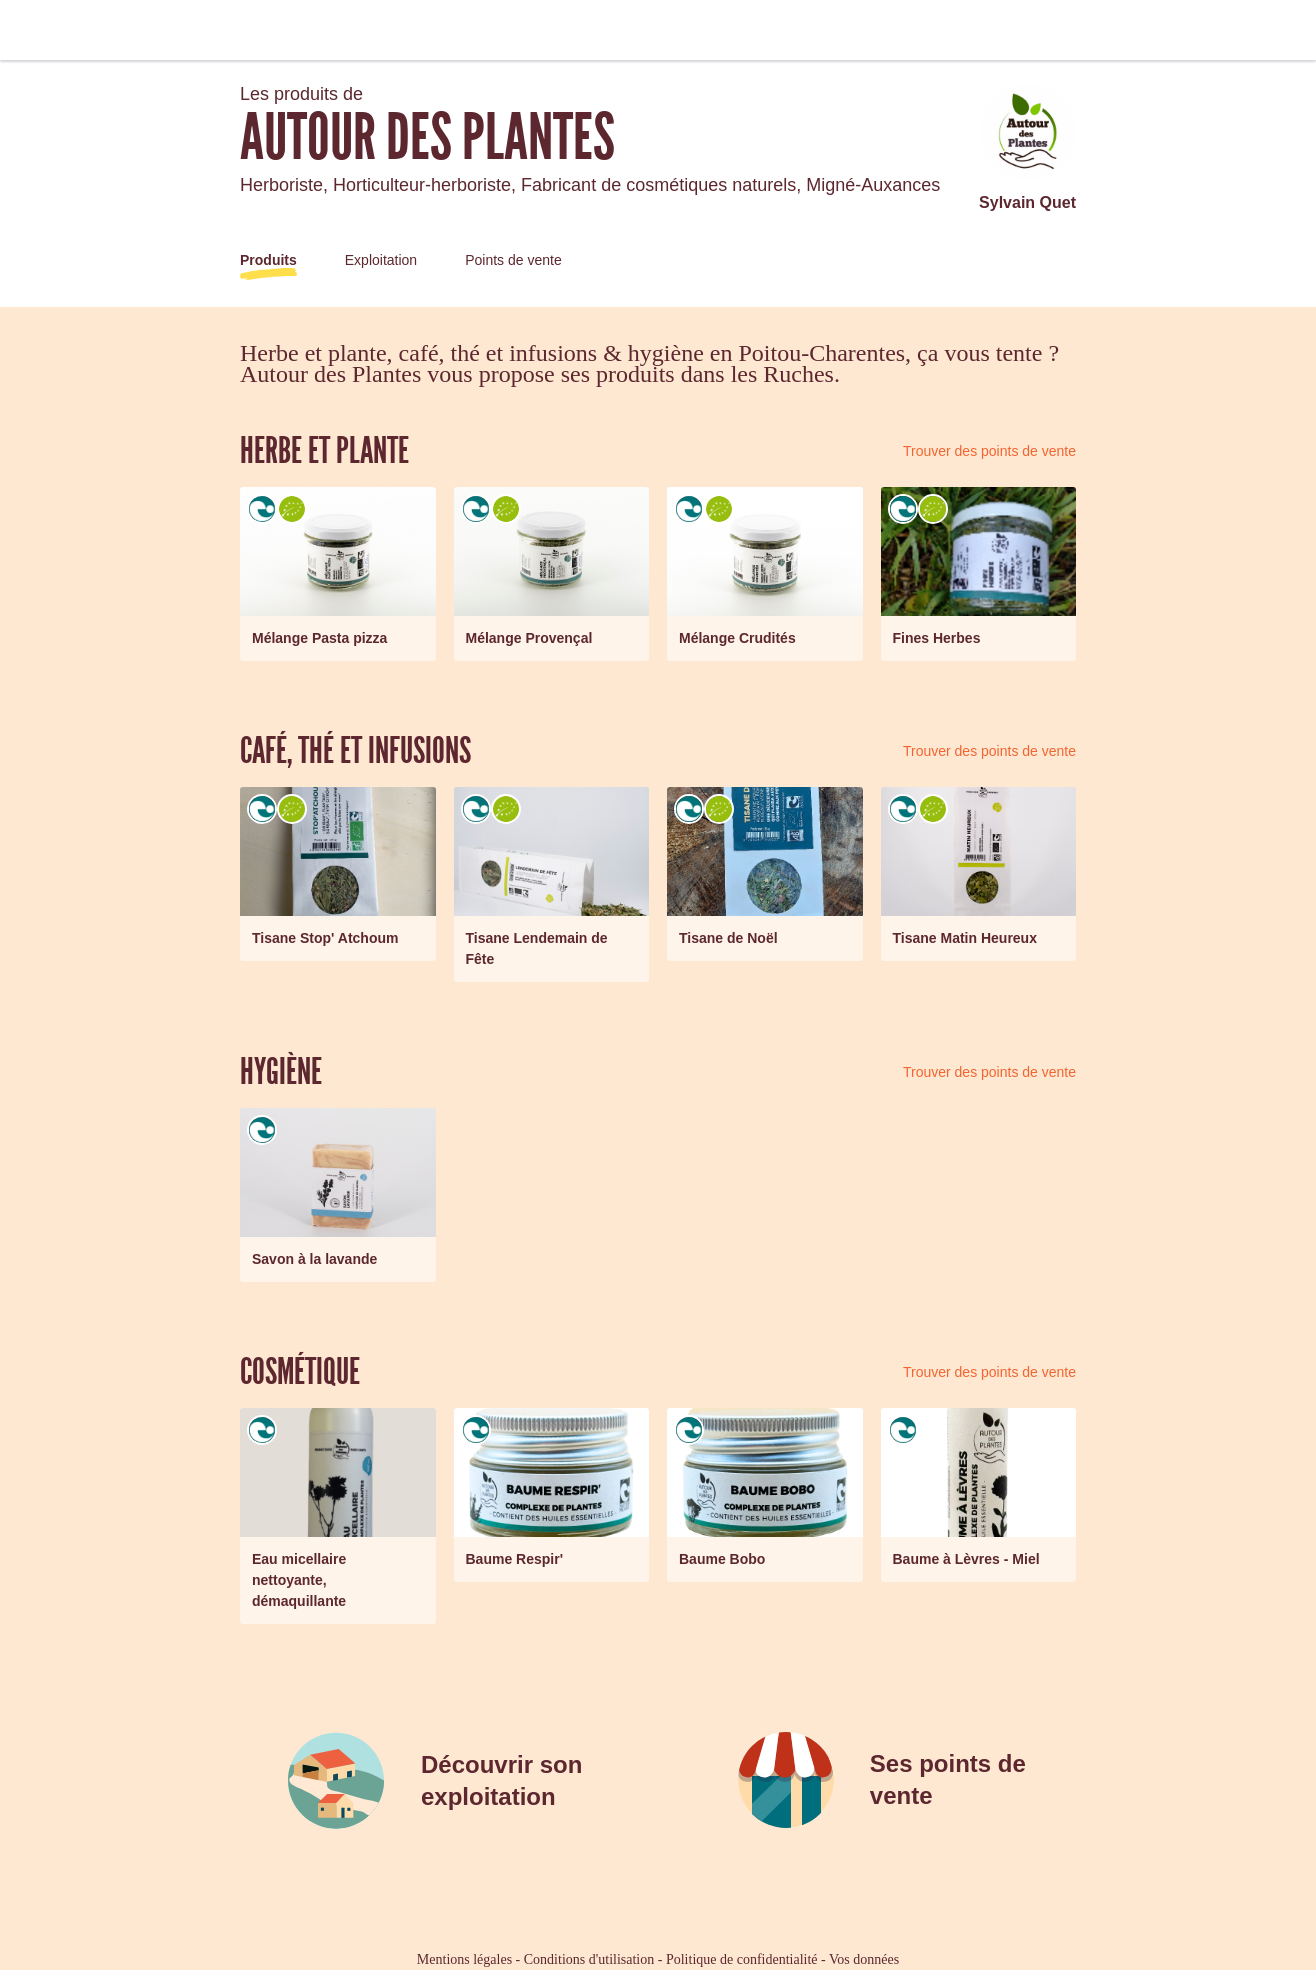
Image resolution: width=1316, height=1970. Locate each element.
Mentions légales (464, 1959)
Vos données (864, 1959)
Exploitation (381, 260)
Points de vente (513, 260)
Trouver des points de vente (989, 451)
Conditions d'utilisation (589, 1959)
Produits (268, 260)
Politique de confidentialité (742, 1959)
